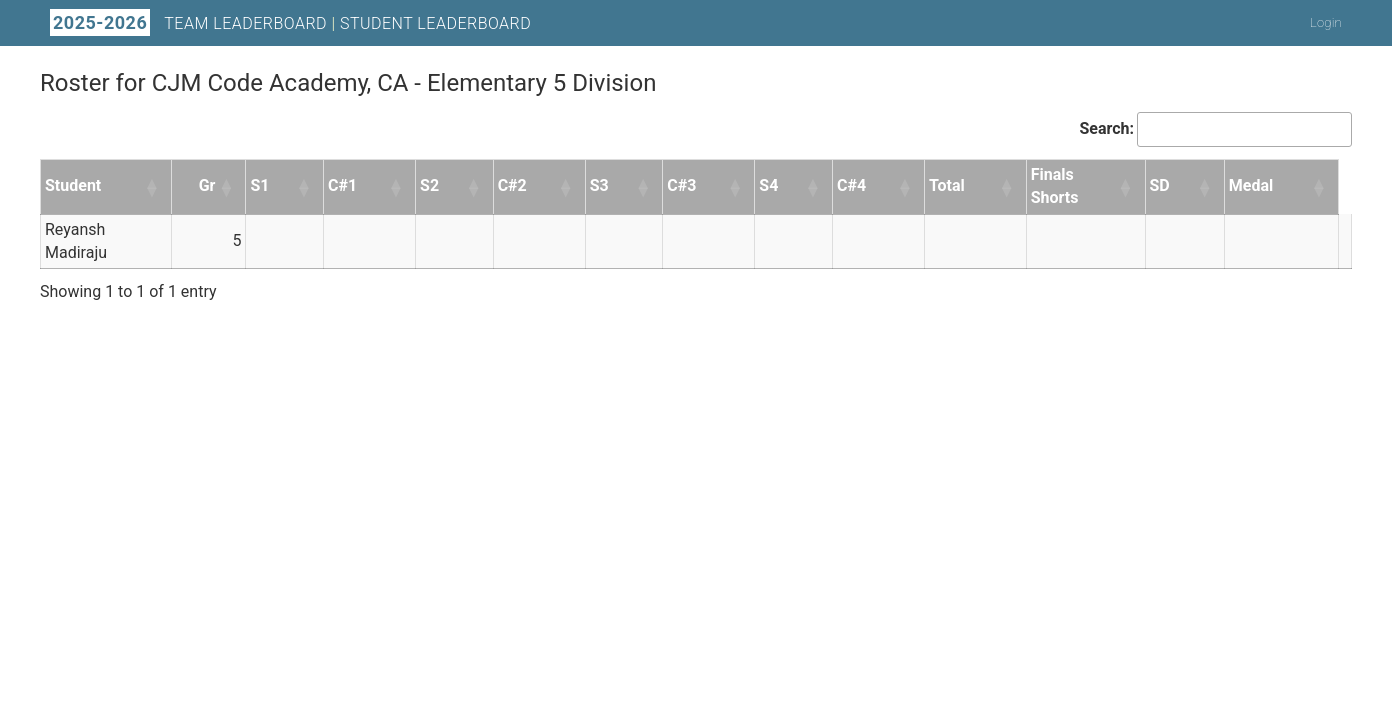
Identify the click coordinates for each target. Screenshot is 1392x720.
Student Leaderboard (435, 23)
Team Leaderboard (245, 23)
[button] (153, 187)
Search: (1106, 128)
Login (1326, 22)
